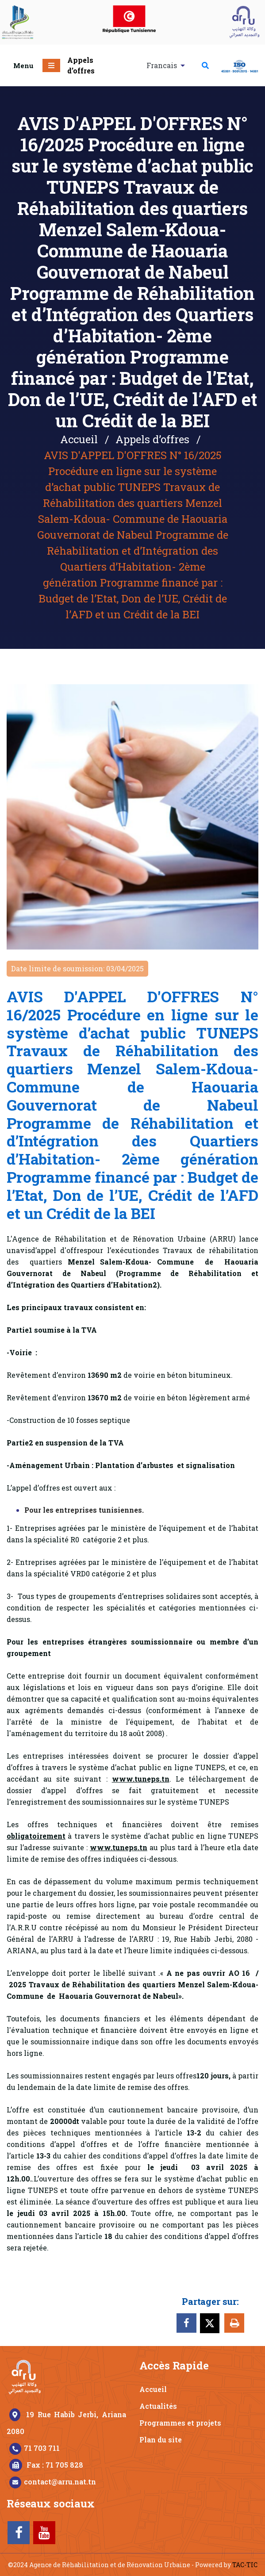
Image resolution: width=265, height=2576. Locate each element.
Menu (23, 65)
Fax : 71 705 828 (55, 2464)
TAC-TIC (244, 2565)
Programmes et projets (180, 2422)
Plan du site (160, 2439)
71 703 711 (42, 2448)
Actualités (158, 2406)
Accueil (79, 439)
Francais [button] (162, 65)
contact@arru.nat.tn (60, 2481)
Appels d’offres (81, 65)
